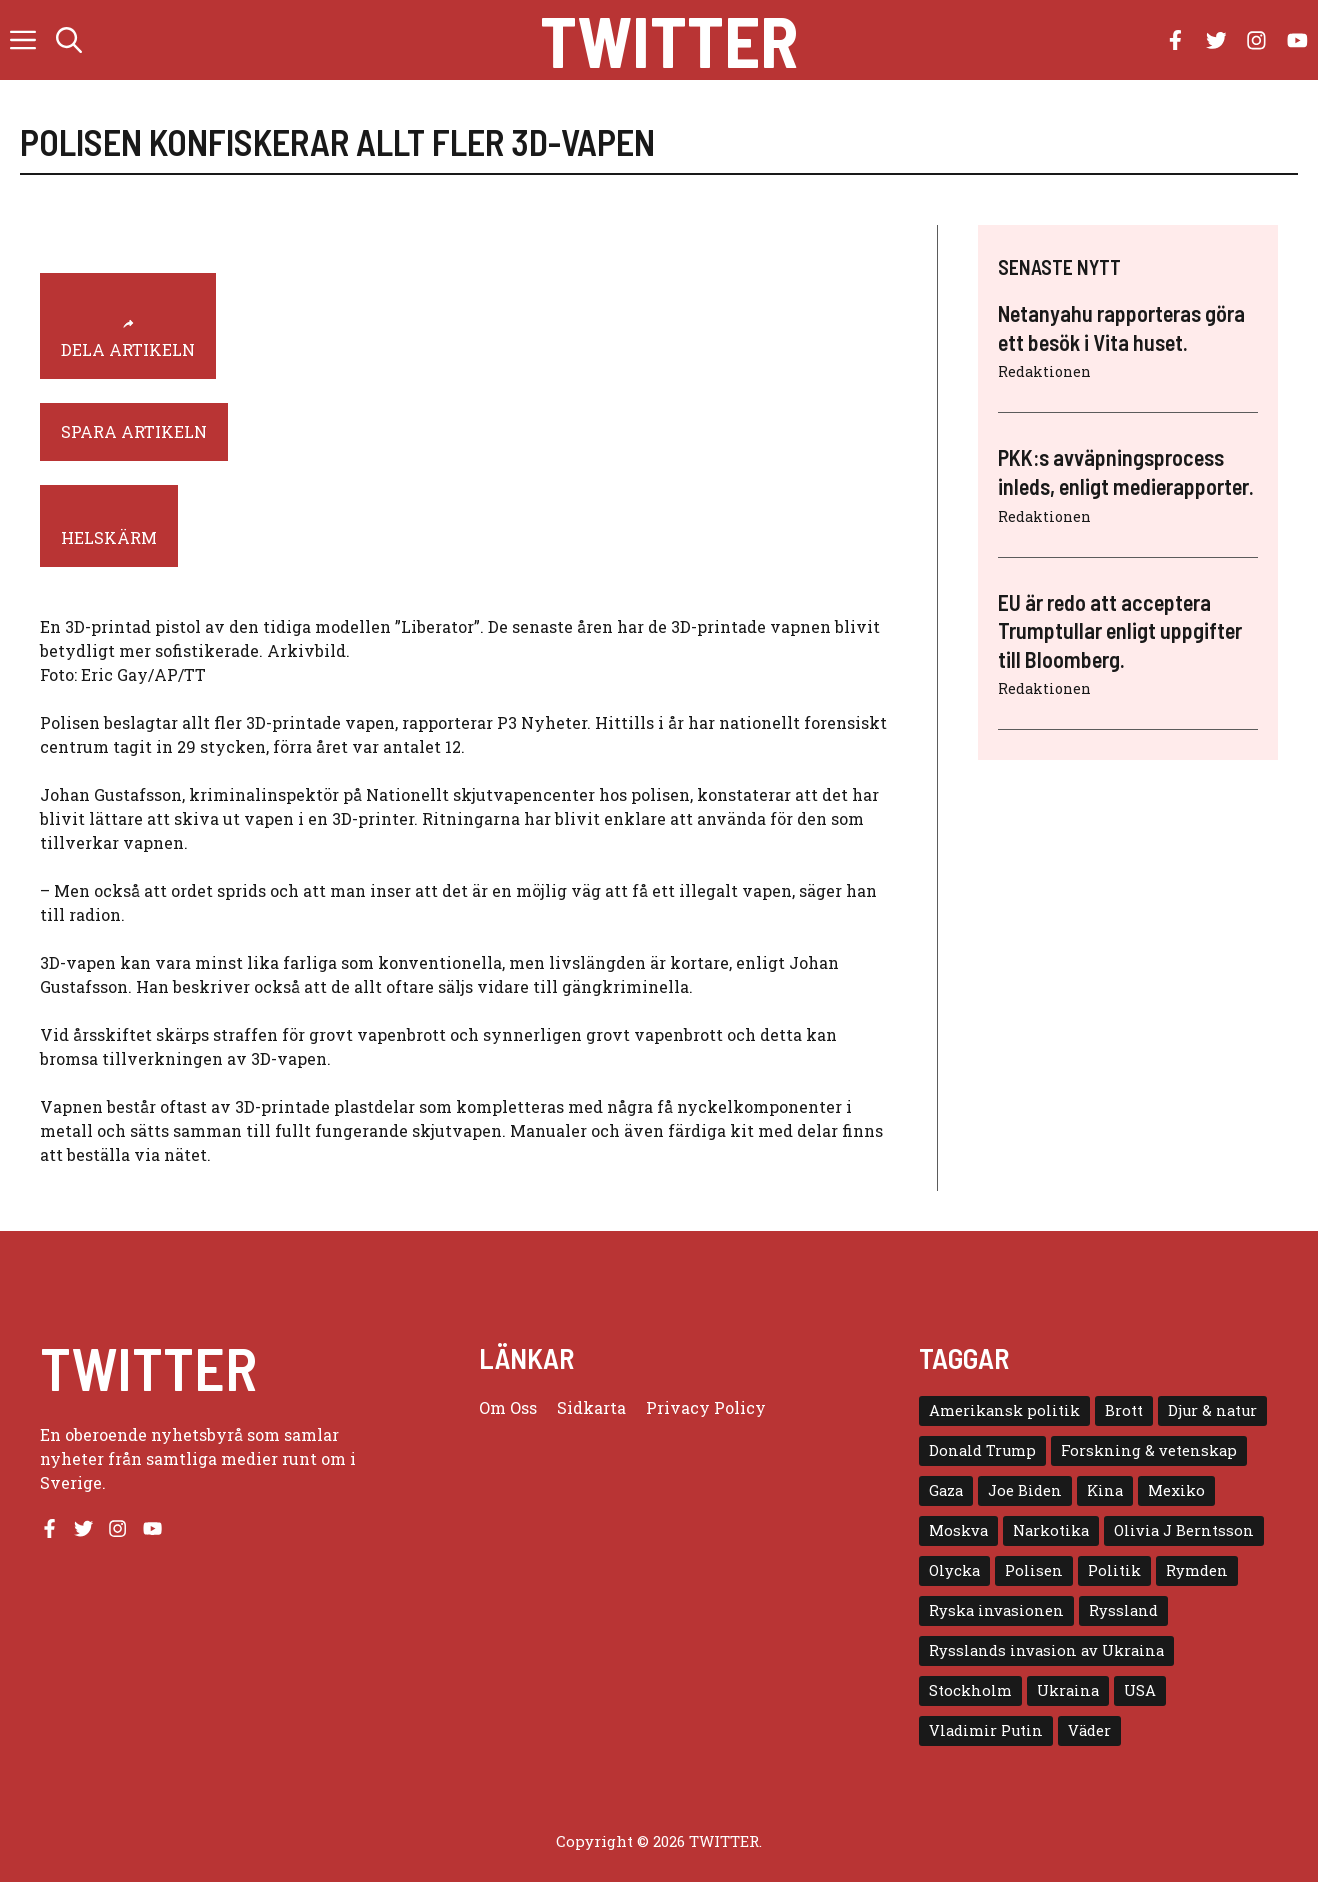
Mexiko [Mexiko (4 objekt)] (1176, 1490)
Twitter (669, 40)
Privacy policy (706, 1407)
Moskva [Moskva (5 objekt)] (958, 1530)
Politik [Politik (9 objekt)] (1114, 1570)
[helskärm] (109, 526)
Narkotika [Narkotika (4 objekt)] (1051, 1530)
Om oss (508, 1407)
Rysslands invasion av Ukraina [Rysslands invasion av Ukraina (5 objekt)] (1046, 1650)
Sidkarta (591, 1407)
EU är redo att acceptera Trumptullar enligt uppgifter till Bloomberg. (1120, 630)
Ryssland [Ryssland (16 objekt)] (1123, 1610)
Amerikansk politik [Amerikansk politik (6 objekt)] (1004, 1410)
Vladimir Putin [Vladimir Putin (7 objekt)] (986, 1730)
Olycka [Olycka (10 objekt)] (954, 1570)
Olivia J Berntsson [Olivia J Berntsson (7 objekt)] (1184, 1530)
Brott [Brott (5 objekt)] (1124, 1410)
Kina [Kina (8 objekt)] (1105, 1490)
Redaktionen (1044, 371)
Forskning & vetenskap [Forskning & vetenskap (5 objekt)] (1149, 1450)
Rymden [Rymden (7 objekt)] (1197, 1570)
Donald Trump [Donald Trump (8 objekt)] (982, 1450)
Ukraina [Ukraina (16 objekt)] (1068, 1690)
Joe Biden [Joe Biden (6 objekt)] (1025, 1490)
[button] (69, 40)
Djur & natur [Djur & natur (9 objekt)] (1212, 1410)
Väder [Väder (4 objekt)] (1089, 1730)
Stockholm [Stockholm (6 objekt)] (970, 1690)
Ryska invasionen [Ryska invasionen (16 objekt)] (996, 1610)
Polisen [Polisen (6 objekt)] (1034, 1570)
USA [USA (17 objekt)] (1140, 1690)
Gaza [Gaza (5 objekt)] (946, 1490)
